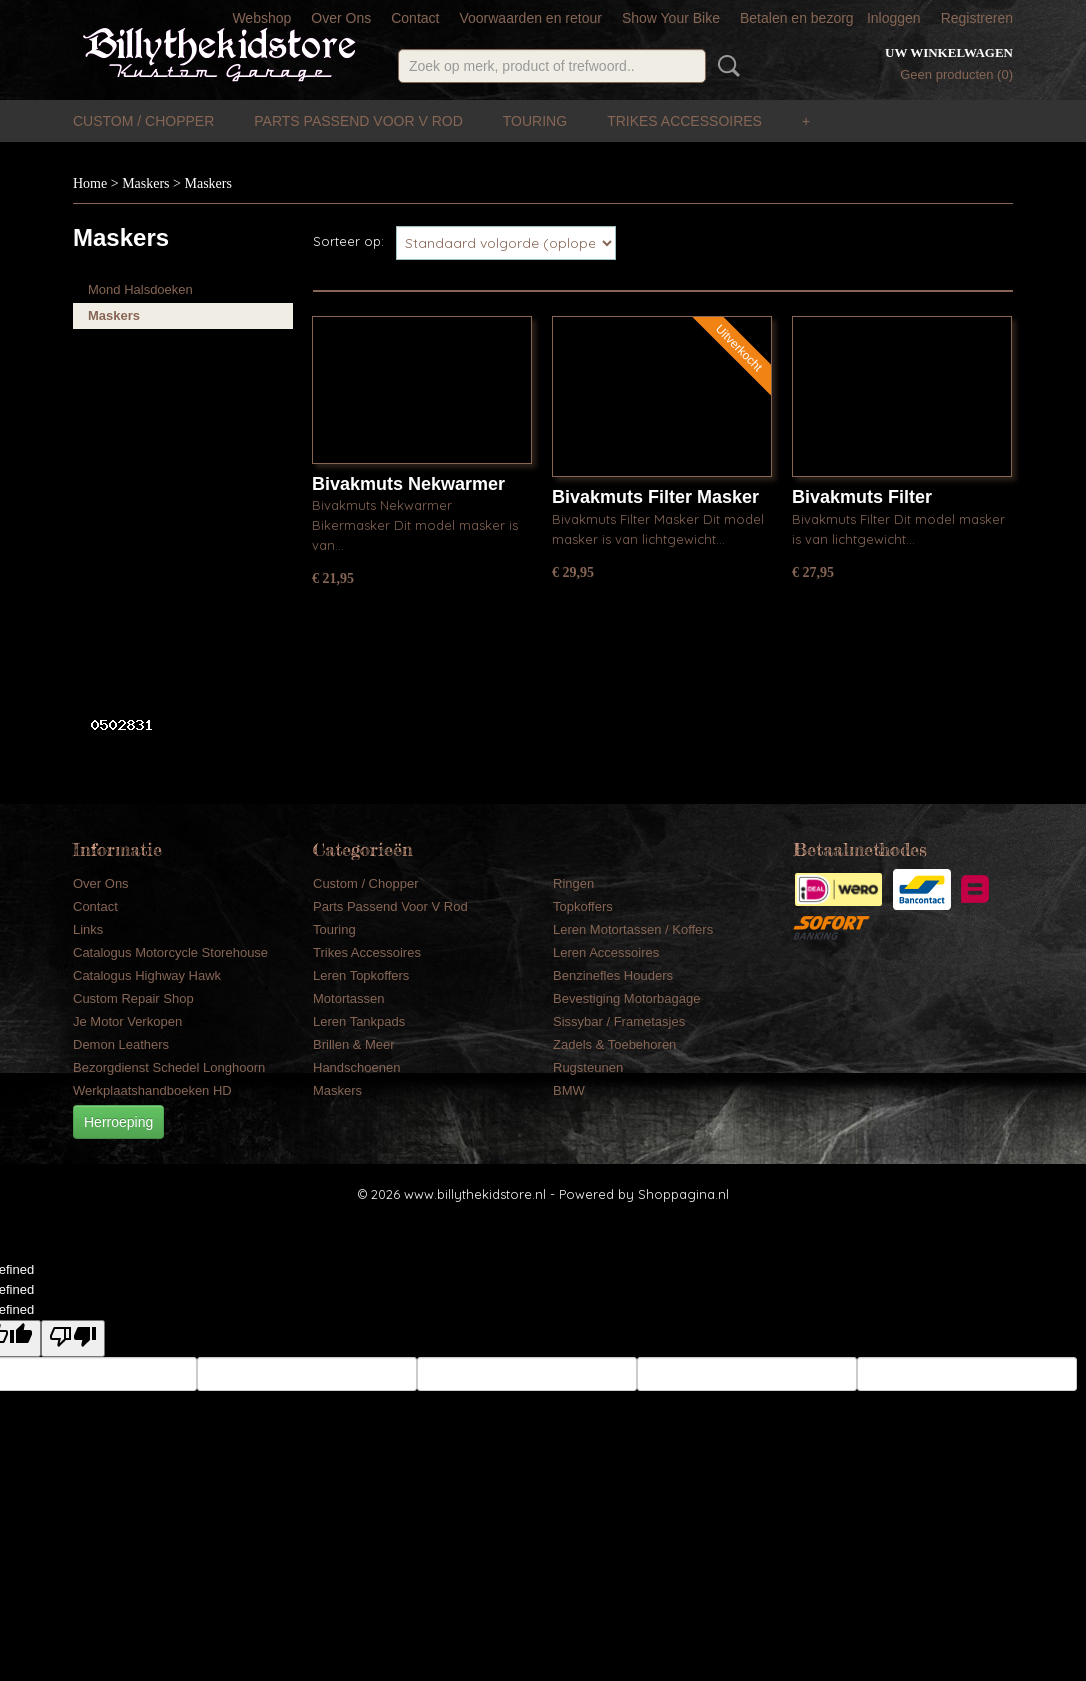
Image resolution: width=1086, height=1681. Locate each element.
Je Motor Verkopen (127, 1021)
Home (90, 183)
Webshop (261, 18)
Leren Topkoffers (361, 975)
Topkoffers (583, 906)
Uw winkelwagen (949, 52)
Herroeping (118, 1122)
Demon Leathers (121, 1044)
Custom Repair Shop (133, 998)
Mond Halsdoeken (140, 289)
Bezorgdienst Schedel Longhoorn (169, 1067)
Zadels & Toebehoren (614, 1044)
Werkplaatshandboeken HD (152, 1090)
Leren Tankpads (359, 1021)
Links (88, 929)
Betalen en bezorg (797, 18)
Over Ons (341, 18)
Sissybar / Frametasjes (619, 1021)
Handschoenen (356, 1067)
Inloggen (894, 18)
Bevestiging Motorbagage (626, 998)
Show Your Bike (671, 18)
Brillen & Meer (354, 1044)
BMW (569, 1090)
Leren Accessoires (606, 952)
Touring (535, 121)
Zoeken (725, 66)
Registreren (977, 18)
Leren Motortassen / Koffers (633, 929)
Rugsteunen (588, 1067)
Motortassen (349, 998)
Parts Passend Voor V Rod (358, 121)
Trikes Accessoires (684, 121)
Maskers (145, 183)
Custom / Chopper (143, 121)
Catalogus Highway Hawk (147, 975)
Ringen (573, 883)
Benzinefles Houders (613, 975)
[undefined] (73, 1338)
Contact (415, 18)
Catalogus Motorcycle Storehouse (170, 952)
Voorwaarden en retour (530, 18)
